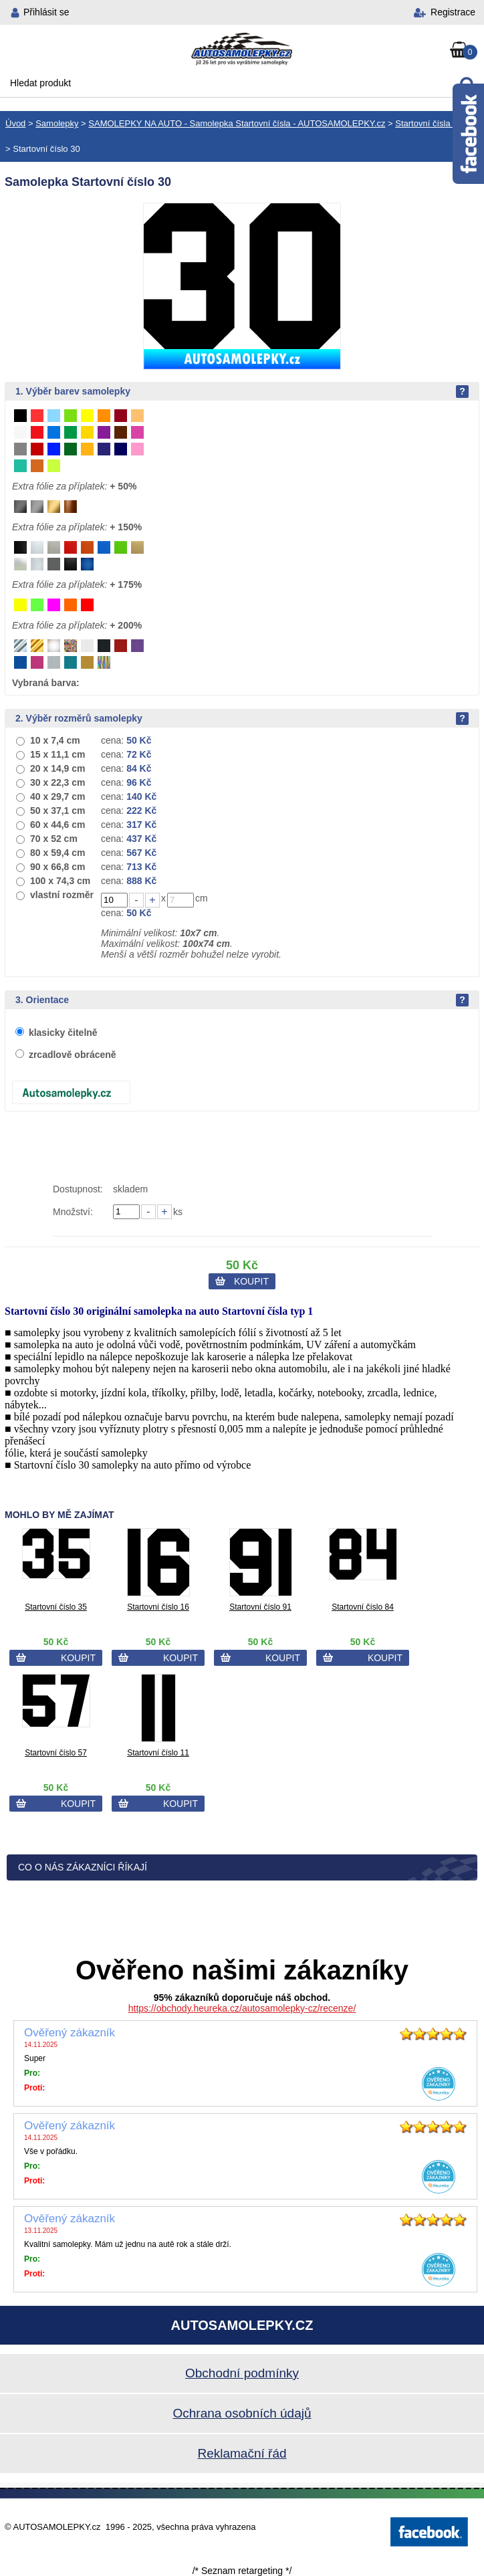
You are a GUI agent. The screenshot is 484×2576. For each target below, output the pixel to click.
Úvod (15, 123)
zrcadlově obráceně (72, 1054)
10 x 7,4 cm (55, 740)
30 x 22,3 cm (58, 782)
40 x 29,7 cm (58, 796)
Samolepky (56, 123)
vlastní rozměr (62, 894)
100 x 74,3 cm (60, 880)
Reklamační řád (241, 2453)
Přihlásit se (46, 12)
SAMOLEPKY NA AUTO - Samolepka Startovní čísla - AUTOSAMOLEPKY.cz (236, 123)
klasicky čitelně (63, 1032)
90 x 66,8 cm (58, 866)
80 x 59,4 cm (58, 852)
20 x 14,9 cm (58, 768)
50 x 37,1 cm (58, 810)
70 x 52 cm (54, 838)
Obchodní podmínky (242, 2373)
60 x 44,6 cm (58, 824)
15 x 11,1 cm (58, 754)
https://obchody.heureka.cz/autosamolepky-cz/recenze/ (242, 2008)
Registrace (453, 12)
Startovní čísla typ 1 (433, 123)
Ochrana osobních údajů (241, 2413)
